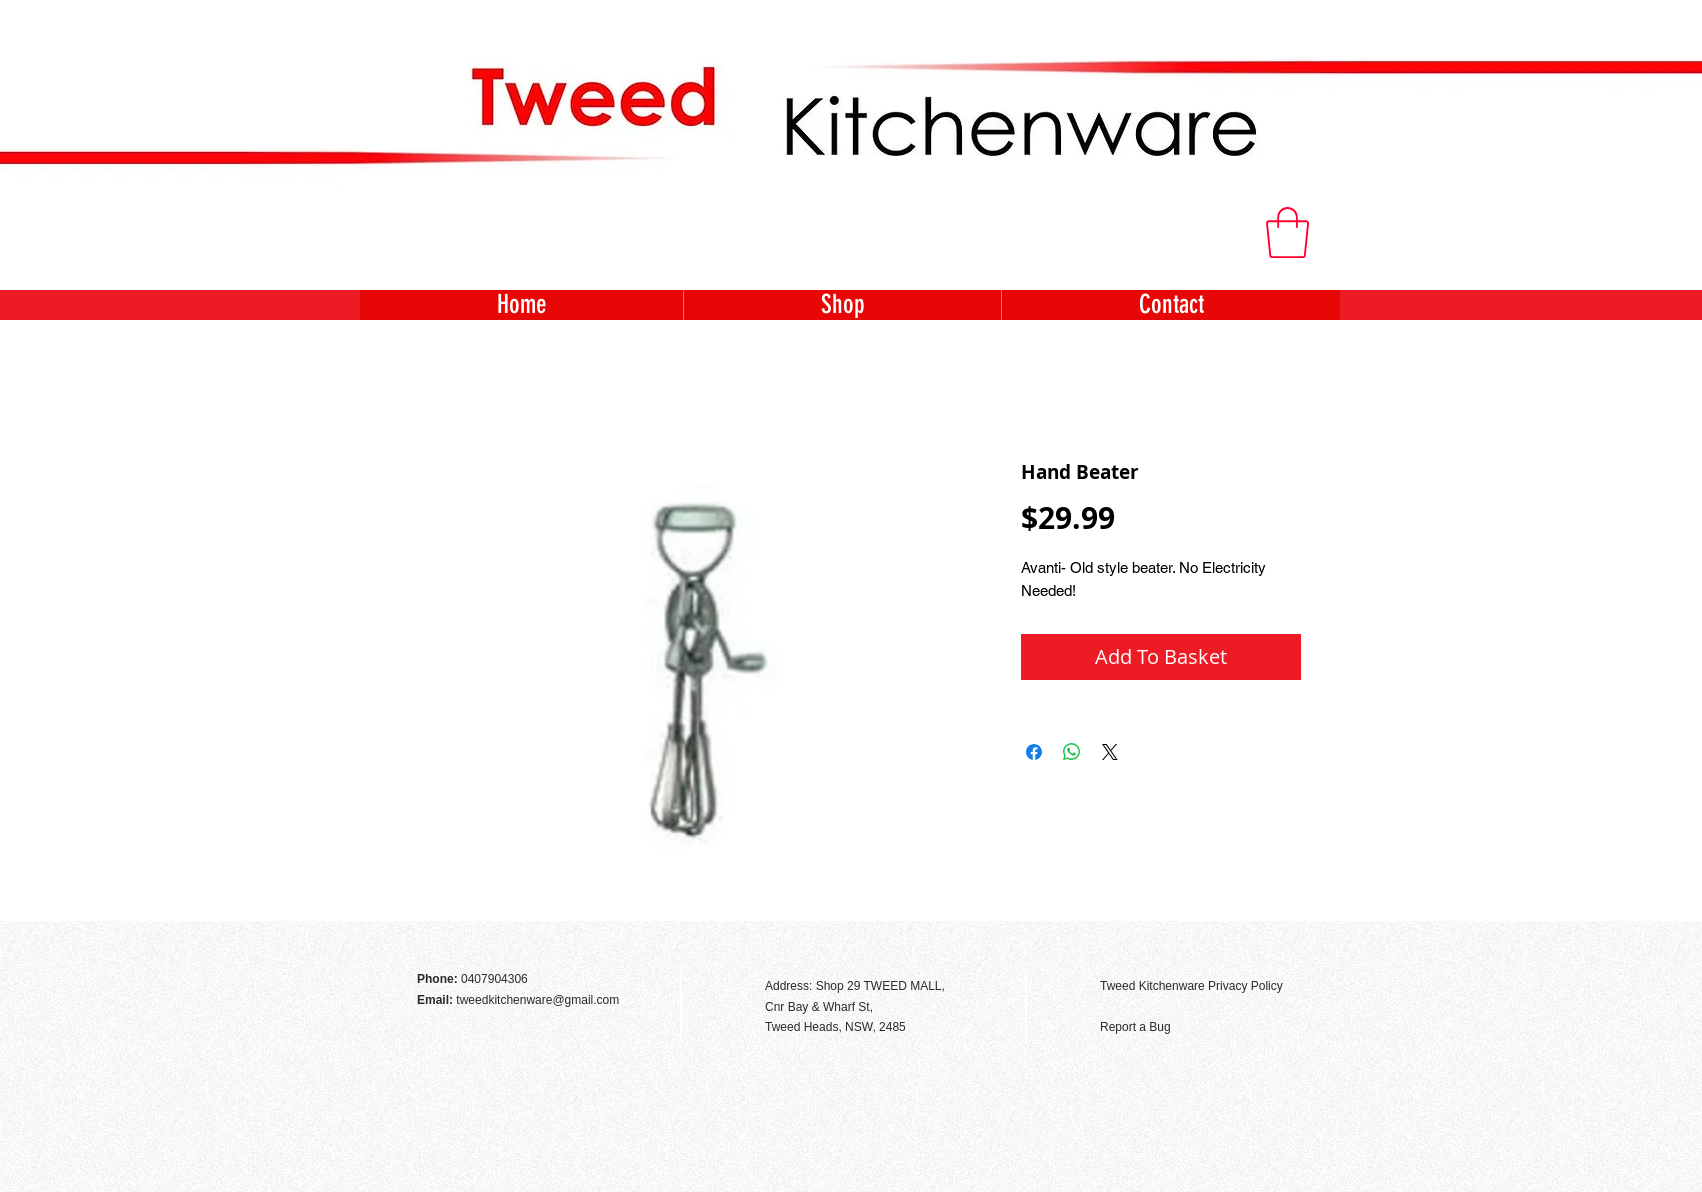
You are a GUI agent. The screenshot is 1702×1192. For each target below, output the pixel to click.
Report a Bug (1135, 1027)
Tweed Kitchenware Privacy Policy (1191, 986)
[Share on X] (1110, 752)
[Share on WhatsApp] (1072, 752)
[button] (1287, 232)
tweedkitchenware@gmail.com (537, 1000)
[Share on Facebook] (1034, 752)
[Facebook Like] (1285, 943)
